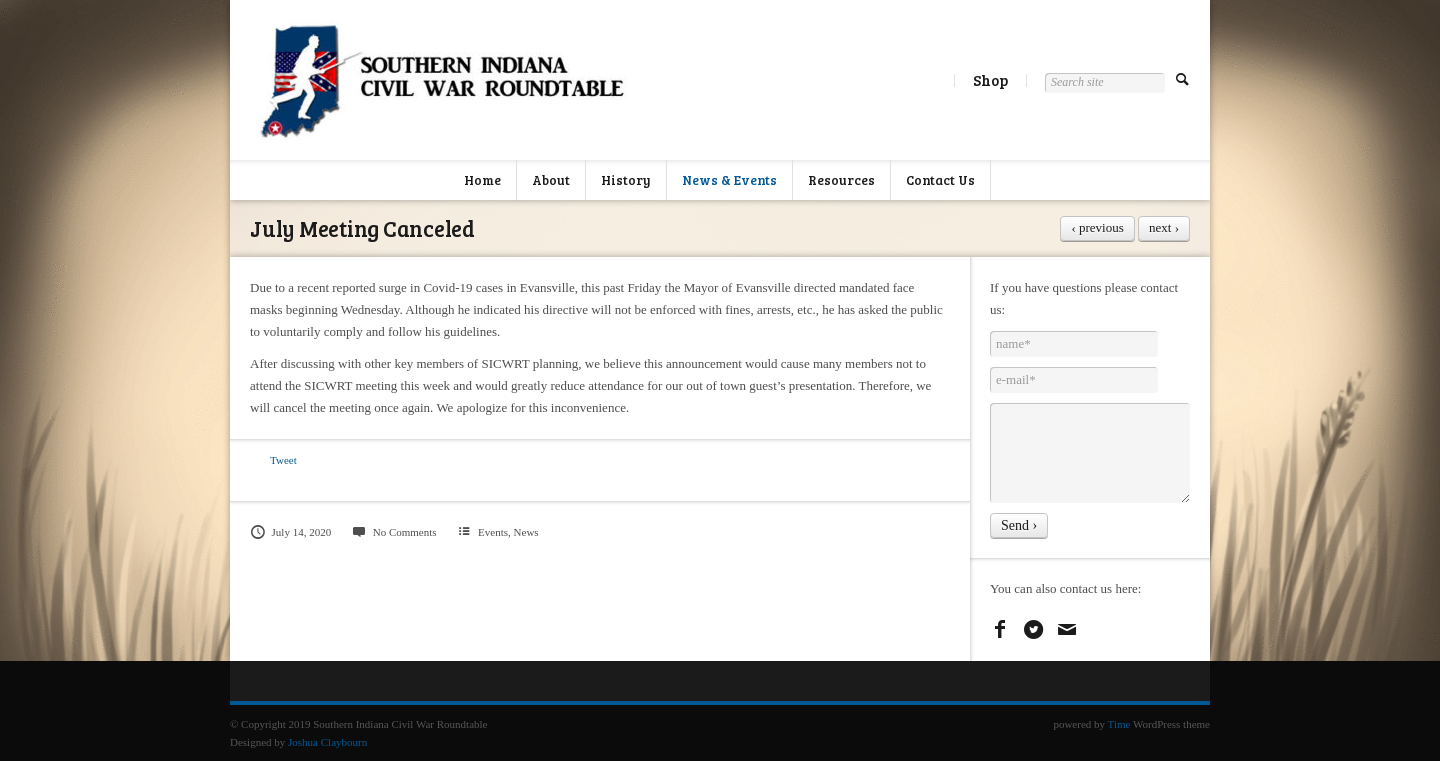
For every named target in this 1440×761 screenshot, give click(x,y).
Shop (990, 80)
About (551, 180)
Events (493, 532)
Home (482, 180)
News (526, 532)
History (626, 180)
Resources (841, 180)
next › (1164, 227)
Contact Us (940, 180)
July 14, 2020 (290, 532)
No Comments (393, 532)
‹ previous (1097, 227)
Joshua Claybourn (327, 742)
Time (1119, 724)
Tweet (283, 460)
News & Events (729, 180)
